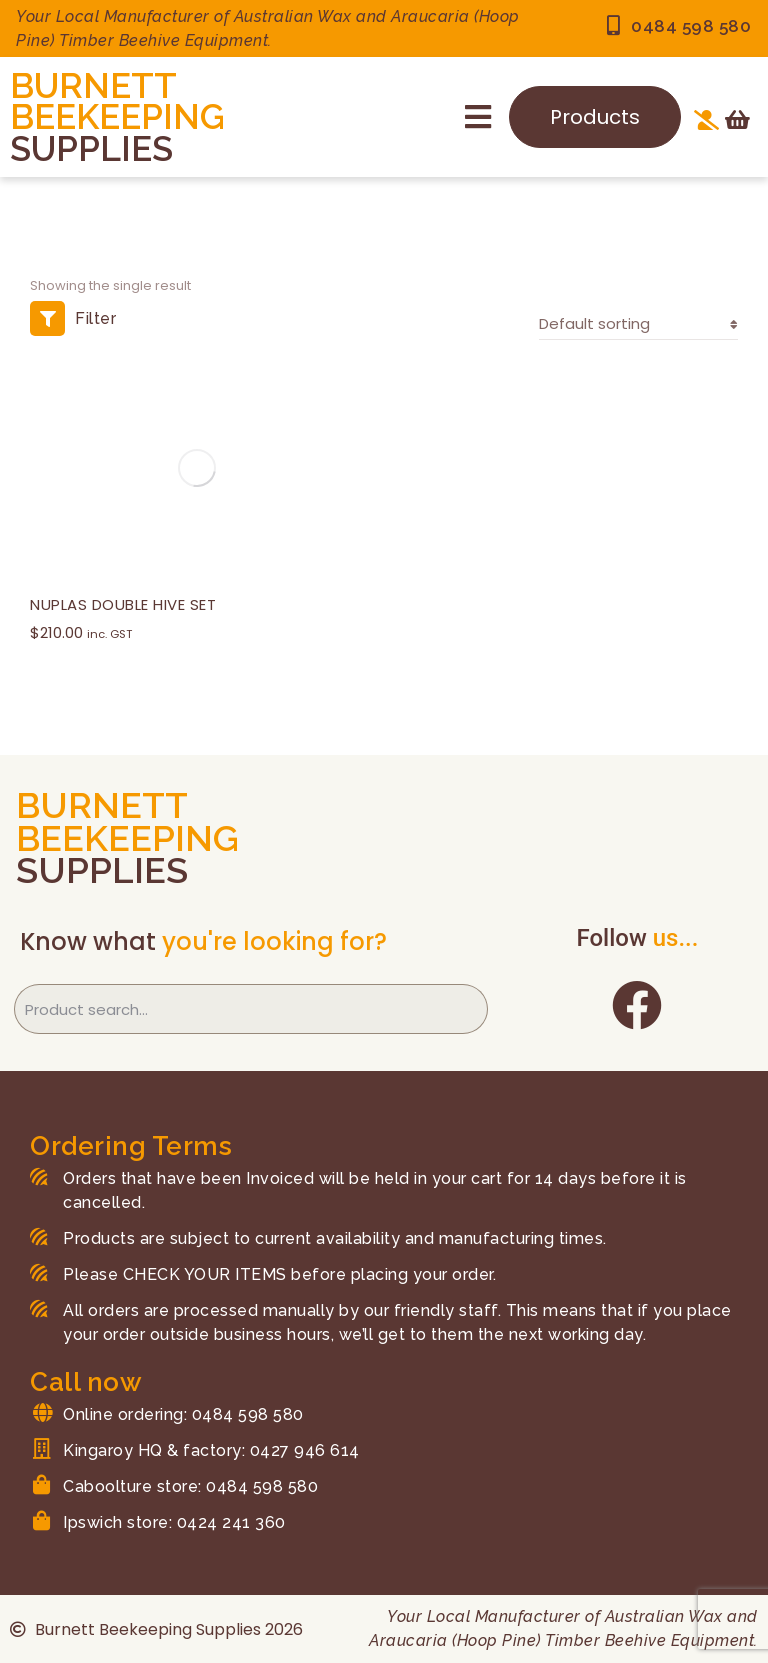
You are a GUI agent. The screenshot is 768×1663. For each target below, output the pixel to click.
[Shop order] (638, 324)
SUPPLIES (91, 148)
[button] (478, 117)
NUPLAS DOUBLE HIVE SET (123, 604)
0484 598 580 (691, 26)
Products (595, 117)
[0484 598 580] (613, 26)
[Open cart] (737, 120)
